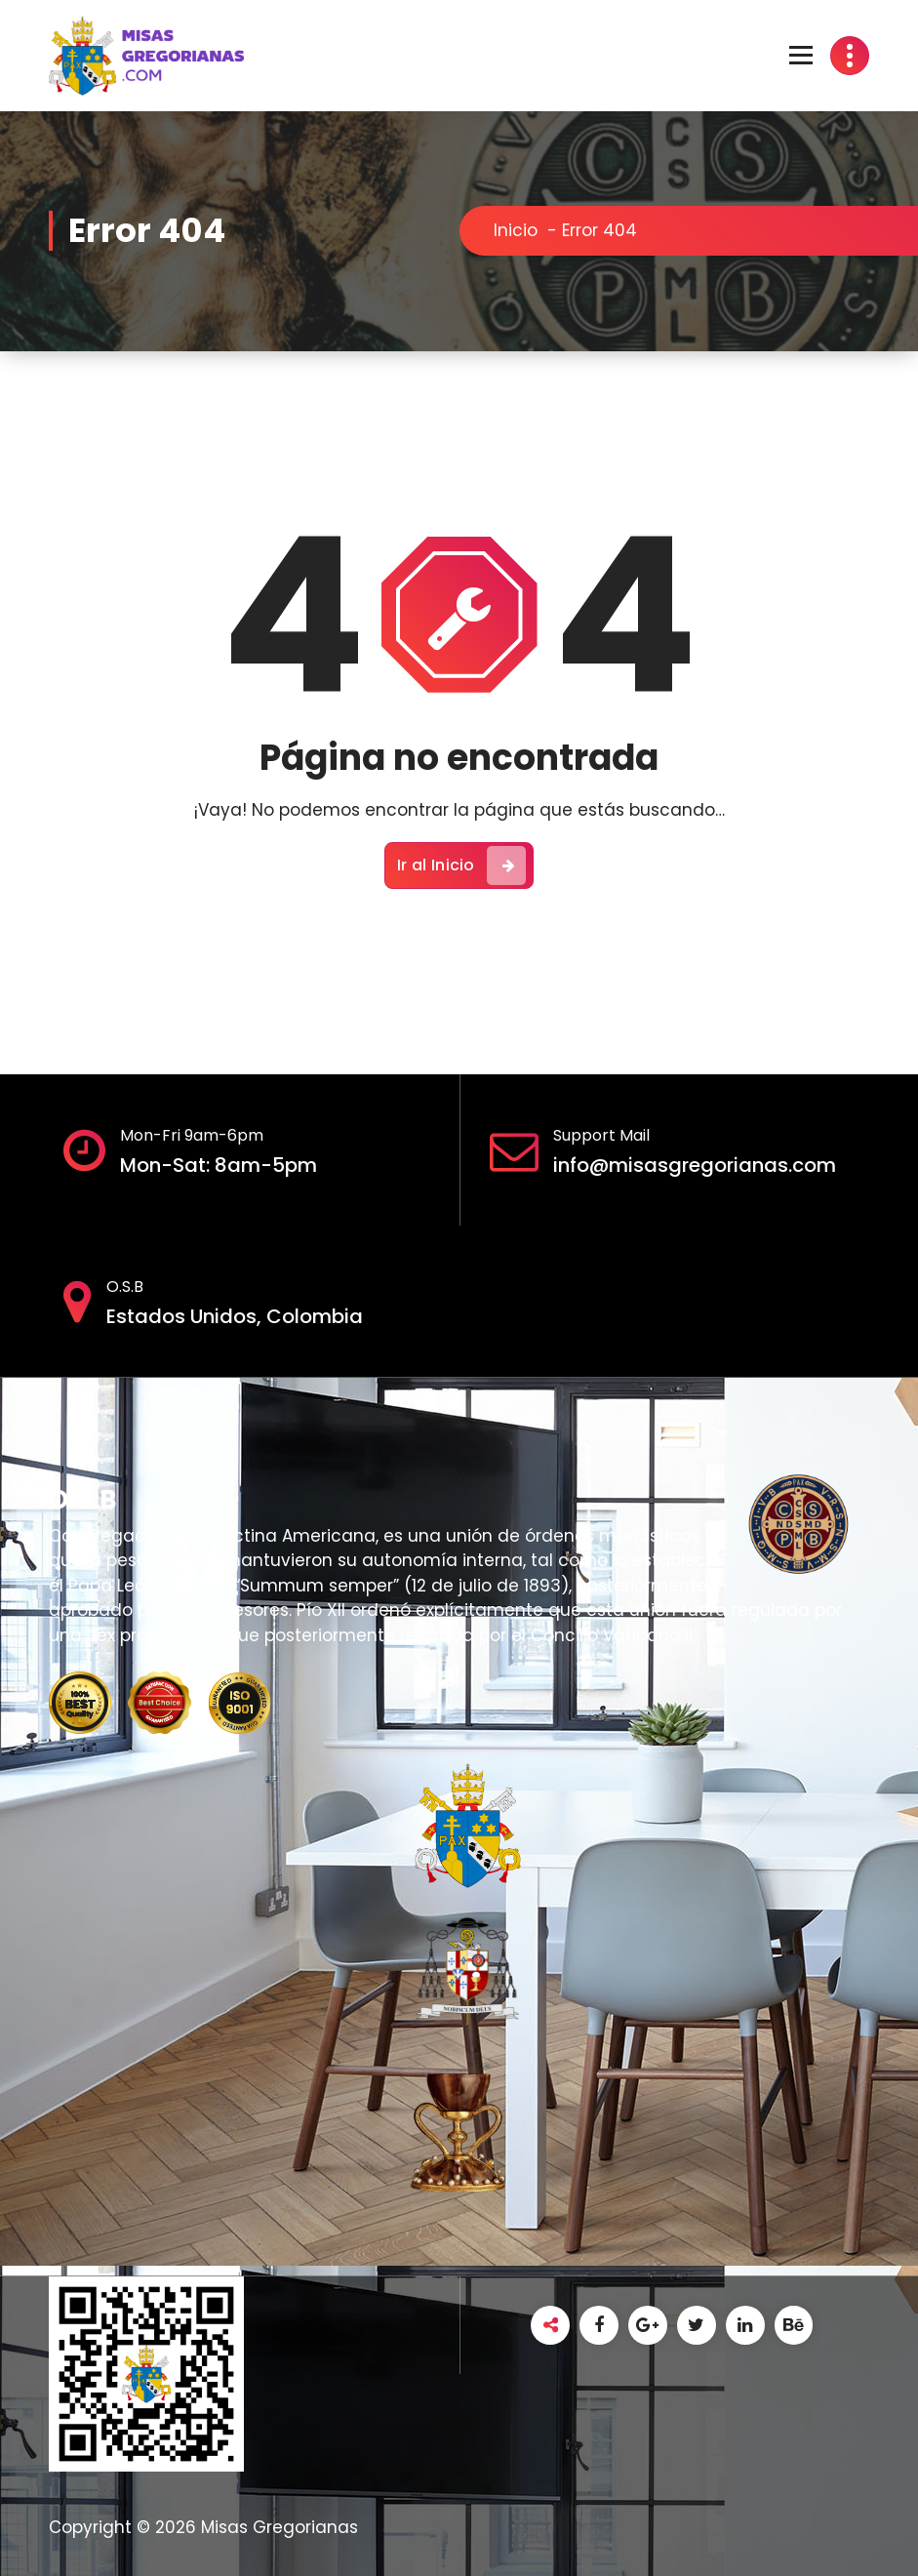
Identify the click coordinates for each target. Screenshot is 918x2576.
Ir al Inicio (461, 865)
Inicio (516, 230)
